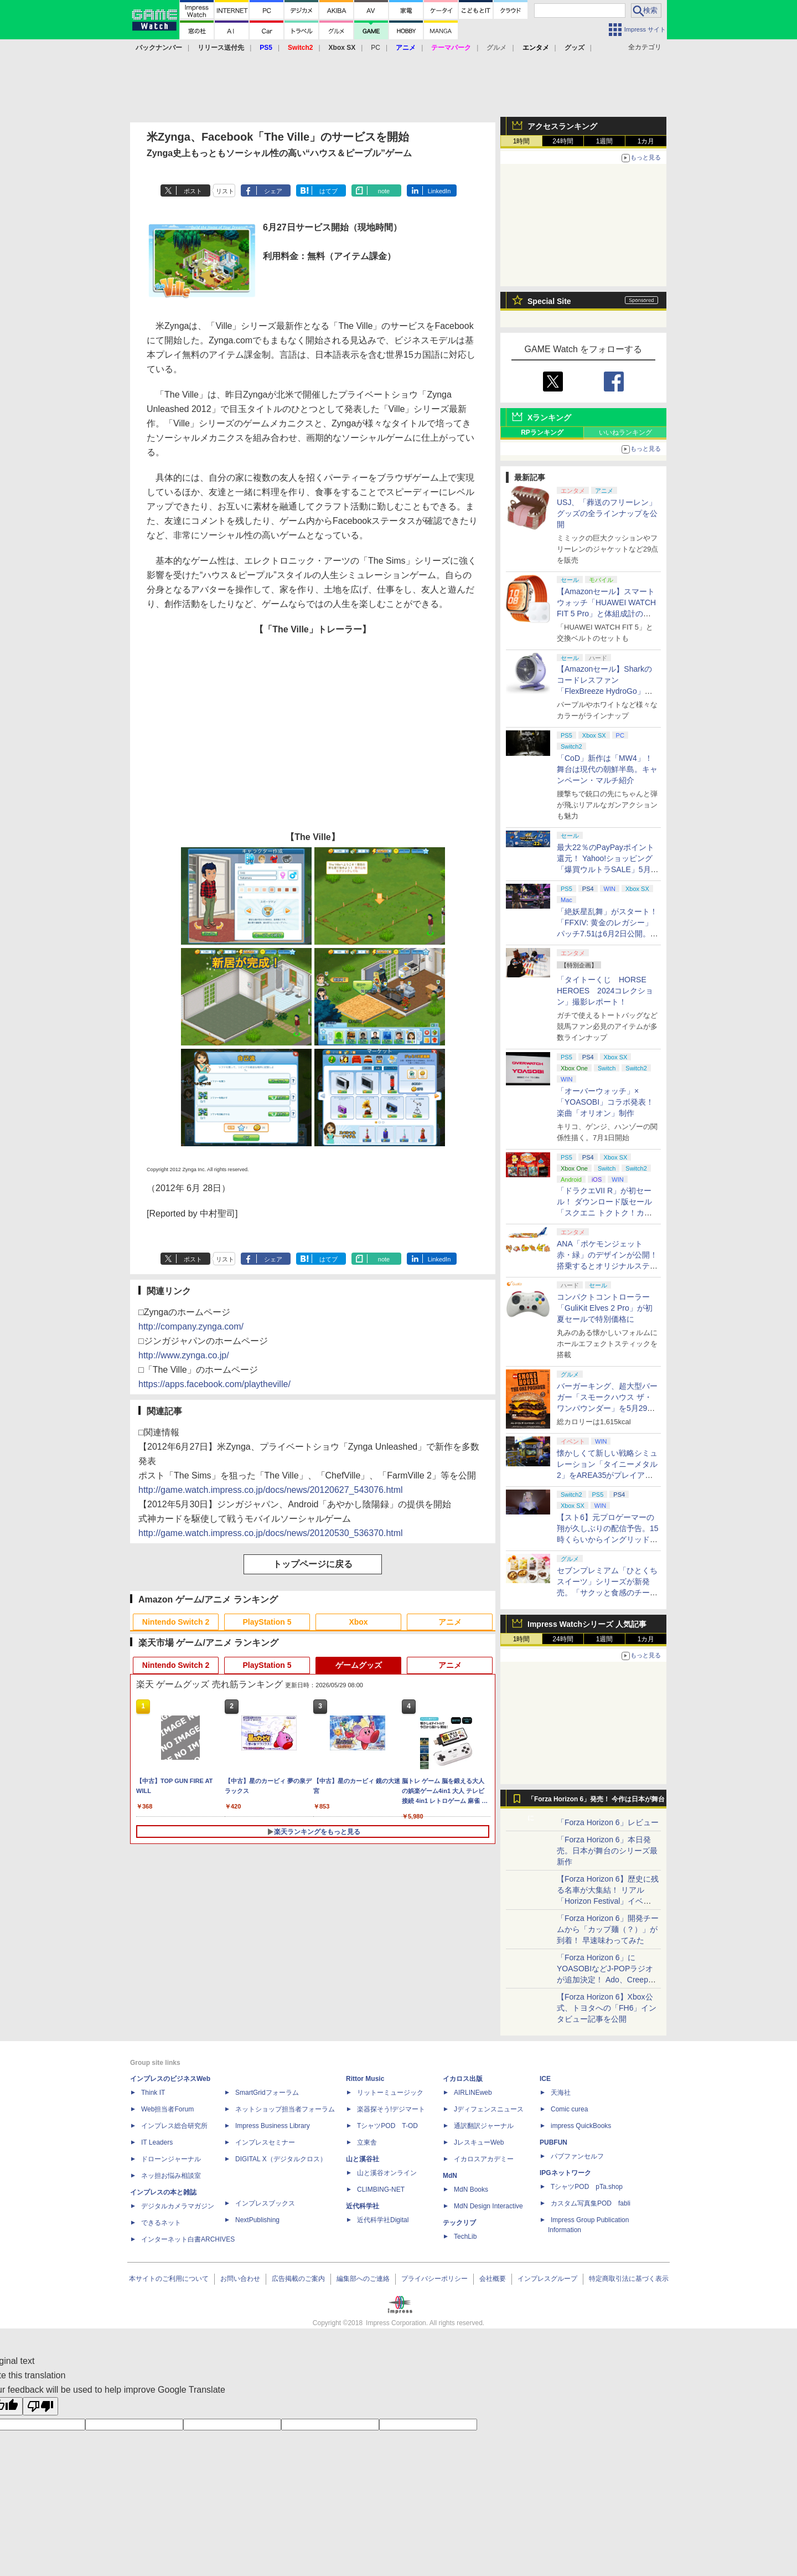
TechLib (465, 2236)
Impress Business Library (272, 2126)
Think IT (153, 2092)
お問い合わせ (240, 2279)
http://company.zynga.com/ (191, 1326)
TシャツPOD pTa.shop (587, 2187)
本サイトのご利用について (169, 2279)
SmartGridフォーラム (267, 2092)
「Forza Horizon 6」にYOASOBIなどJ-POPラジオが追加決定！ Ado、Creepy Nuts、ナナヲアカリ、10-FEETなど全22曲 (605, 1979)
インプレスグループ (547, 2279)
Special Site (549, 301)
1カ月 (646, 141)
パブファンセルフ (577, 2156)
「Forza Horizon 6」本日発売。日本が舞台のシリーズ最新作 (607, 1850)
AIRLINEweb (473, 2092)
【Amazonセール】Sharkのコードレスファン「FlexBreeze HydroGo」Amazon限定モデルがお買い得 (606, 691)
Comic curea (569, 2109)
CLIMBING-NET (381, 2189)
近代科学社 (362, 2206)
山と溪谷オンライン (387, 2173)
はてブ (328, 191)
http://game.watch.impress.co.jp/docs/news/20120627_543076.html (270, 1490)
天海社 (561, 2092)
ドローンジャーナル (171, 2159)
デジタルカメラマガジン (177, 2206)
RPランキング (542, 432)
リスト (225, 191)
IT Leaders (157, 2142)
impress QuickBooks (581, 2126)
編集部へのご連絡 (363, 2279)
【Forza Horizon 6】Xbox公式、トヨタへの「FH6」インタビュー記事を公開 (606, 2007)
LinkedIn (439, 191)
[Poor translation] (40, 2406)
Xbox (358, 1621)
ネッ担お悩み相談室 (171, 2176)
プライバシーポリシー (434, 2279)
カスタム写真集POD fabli (590, 2203)
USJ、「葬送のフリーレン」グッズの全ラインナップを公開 (607, 513)
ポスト (193, 191)
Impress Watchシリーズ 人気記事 (586, 1624)
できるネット (161, 2223)
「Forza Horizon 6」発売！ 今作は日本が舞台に (596, 1802)
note (384, 191)
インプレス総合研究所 (174, 2126)
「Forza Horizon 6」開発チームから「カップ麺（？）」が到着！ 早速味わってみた (608, 1929)
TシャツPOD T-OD (387, 2126)
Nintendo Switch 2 (175, 1621)
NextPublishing (257, 2220)
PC (375, 47)
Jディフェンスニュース (489, 2109)
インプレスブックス (265, 2203)
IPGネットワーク (565, 2173)
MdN (450, 2176)
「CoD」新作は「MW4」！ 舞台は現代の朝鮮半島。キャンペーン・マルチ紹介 (607, 769)
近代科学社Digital (382, 2220)
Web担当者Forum (167, 2109)
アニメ (450, 1621)
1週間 (604, 141)
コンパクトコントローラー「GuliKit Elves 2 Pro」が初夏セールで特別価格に (605, 1307)
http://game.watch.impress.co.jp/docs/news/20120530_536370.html (270, 1533)
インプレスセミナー (265, 2142)
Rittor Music (365, 2079)
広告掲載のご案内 (298, 2279)
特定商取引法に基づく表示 (629, 2279)
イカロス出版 (463, 2079)
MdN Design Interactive (488, 2206)
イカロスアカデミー (484, 2159)
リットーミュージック (390, 2092)
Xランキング (549, 417)
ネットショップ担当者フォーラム (285, 2109)
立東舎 (367, 2142)
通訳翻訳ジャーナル (484, 2126)
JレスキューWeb (479, 2142)
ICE (545, 2079)
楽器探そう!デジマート (391, 2109)
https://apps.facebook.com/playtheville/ (214, 1384)
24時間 (562, 141)
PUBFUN (553, 2142)
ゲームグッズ (358, 1665)
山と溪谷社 (362, 2159)
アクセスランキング (562, 126)
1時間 (521, 141)
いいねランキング (625, 432)
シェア (273, 191)
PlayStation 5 (267, 1621)
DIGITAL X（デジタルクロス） (281, 2159)
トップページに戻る (313, 1564)
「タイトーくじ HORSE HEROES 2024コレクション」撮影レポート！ (605, 990)
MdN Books (471, 2189)
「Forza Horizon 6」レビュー (608, 1822)
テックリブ (459, 2223)
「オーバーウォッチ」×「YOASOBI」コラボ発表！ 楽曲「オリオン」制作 (605, 1101)
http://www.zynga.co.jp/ (183, 1355)
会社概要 (492, 2279)
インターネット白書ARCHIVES (188, 2239)
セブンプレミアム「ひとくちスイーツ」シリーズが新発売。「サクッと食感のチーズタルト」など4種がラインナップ (607, 1592)
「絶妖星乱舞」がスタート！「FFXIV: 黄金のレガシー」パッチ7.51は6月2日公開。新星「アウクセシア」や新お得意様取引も (607, 933)
